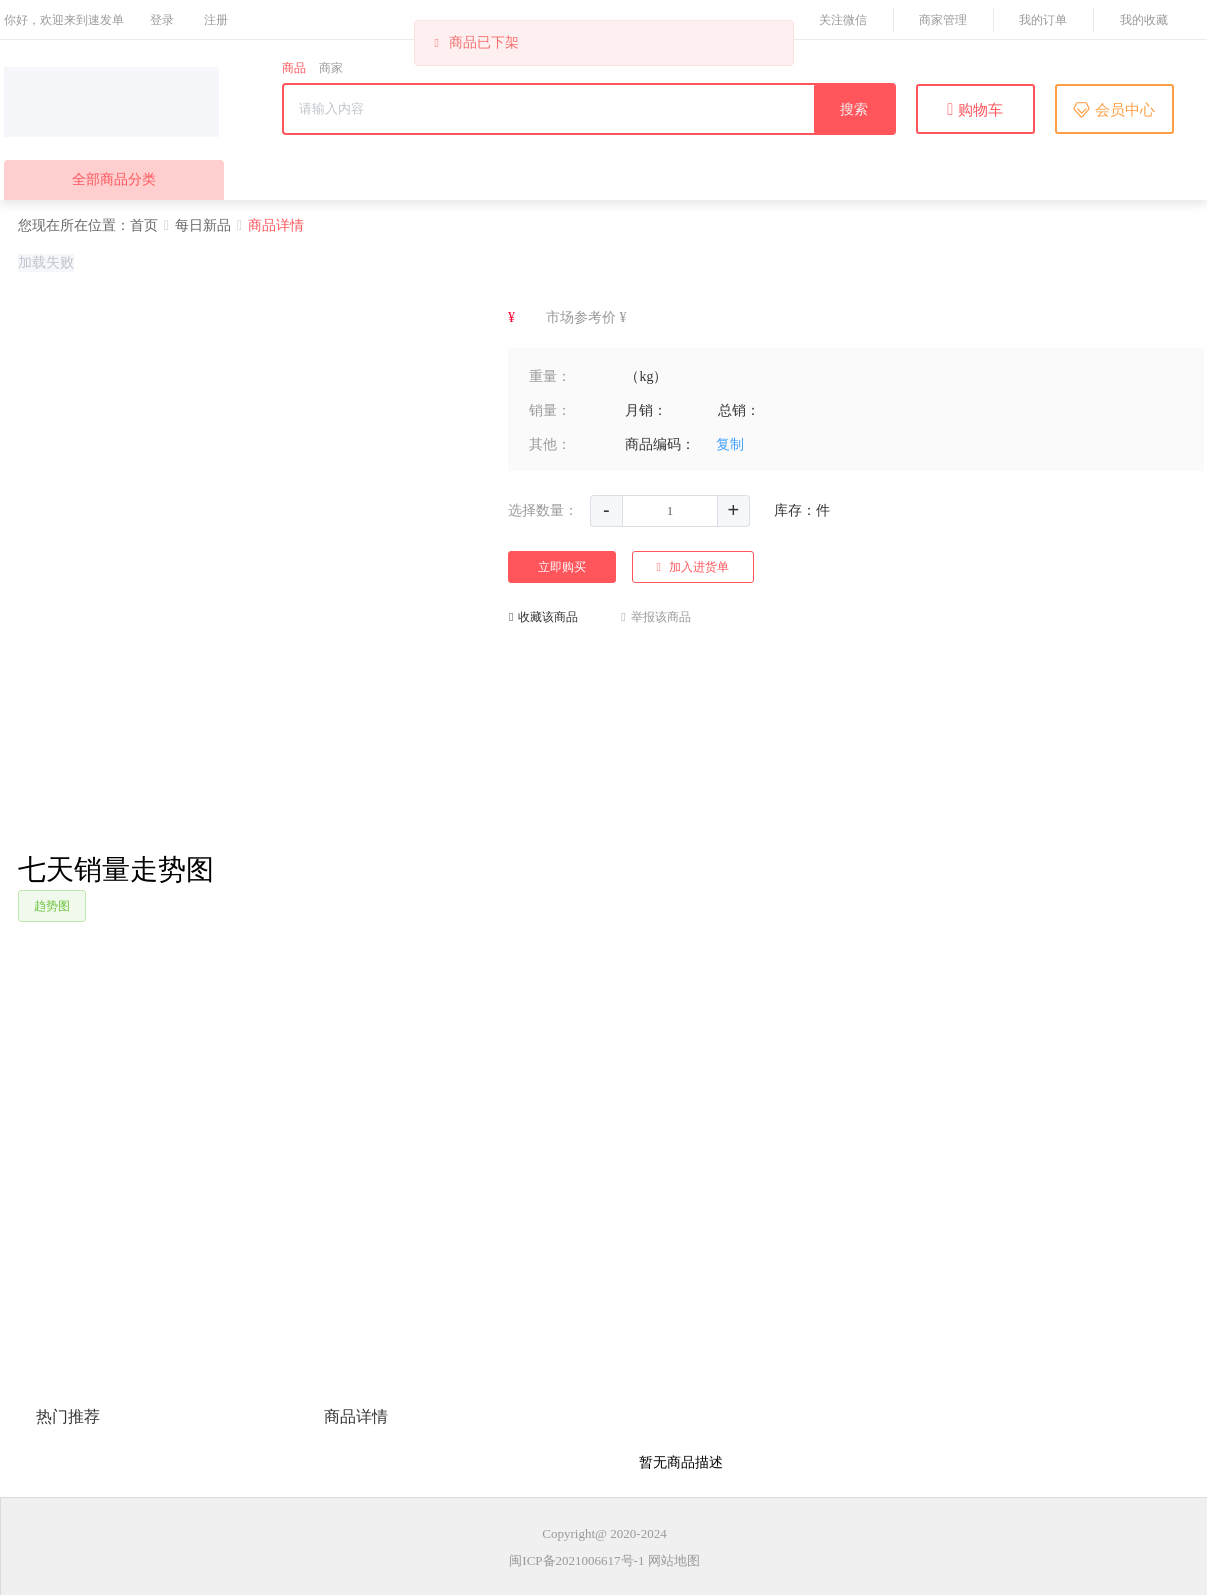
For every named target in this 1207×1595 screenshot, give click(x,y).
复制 (730, 444)
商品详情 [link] (276, 225)
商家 (331, 68)
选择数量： (543, 510)
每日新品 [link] (203, 225)
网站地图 (674, 1560)
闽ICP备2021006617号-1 (576, 1560)
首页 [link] (144, 225)
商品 (294, 68)
